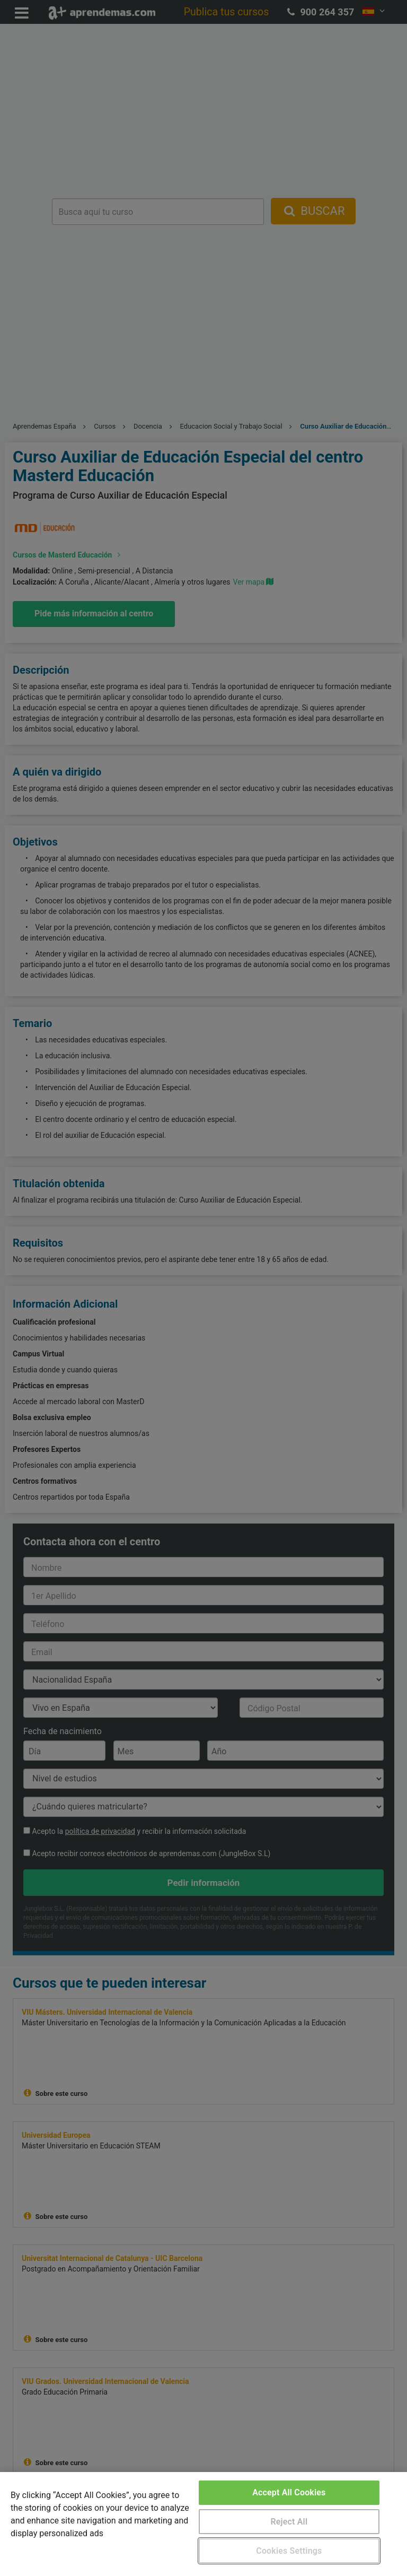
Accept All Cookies (288, 2492)
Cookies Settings (289, 2551)
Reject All (288, 2522)
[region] (203, 2524)
